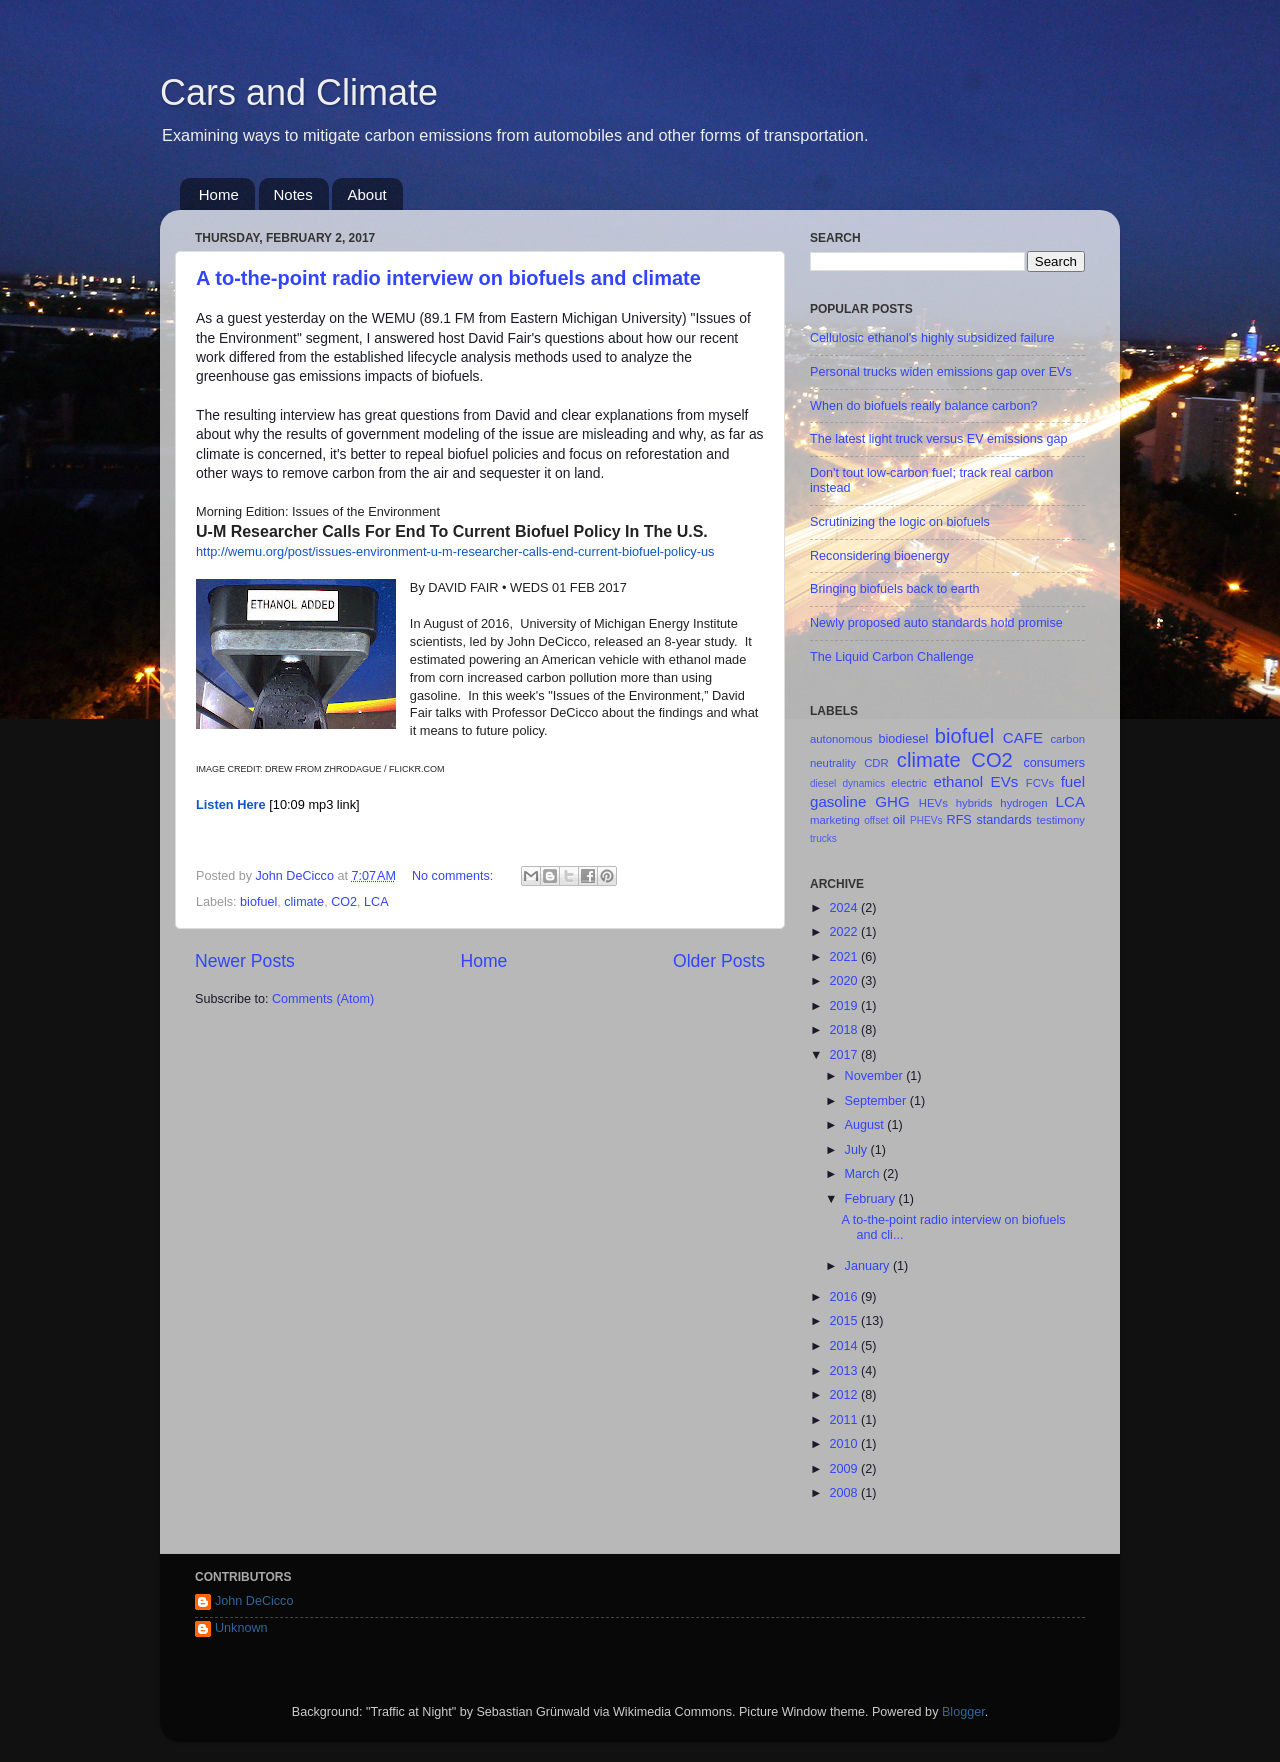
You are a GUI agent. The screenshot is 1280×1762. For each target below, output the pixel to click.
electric (909, 783)
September (877, 1101)
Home (219, 194)
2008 (845, 1493)
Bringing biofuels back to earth (894, 589)
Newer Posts (245, 961)
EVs (1005, 781)
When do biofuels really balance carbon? (924, 406)
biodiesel (904, 739)
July (858, 1150)
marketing (835, 820)
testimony (1061, 820)
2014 (845, 1346)
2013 (845, 1371)
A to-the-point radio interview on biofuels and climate (448, 278)
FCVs (1040, 783)
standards (1003, 820)
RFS (959, 820)
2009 (845, 1469)
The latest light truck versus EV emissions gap (939, 439)
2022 (845, 932)
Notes (293, 194)
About (366, 194)
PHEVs (926, 820)
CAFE (1023, 737)
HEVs (933, 803)
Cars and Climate (299, 92)
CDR (876, 763)
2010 (845, 1444)
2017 (845, 1055)
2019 (845, 1006)
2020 (845, 981)
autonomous (841, 739)
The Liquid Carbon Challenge (892, 657)
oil (899, 820)
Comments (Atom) (323, 999)
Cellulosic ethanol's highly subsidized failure (932, 338)
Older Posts (719, 961)
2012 (845, 1395)
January (869, 1266)
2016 (845, 1297)
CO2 (344, 902)
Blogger (963, 1712)
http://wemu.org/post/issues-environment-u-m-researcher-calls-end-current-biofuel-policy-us (455, 551)
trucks (823, 838)
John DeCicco (254, 1601)
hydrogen (1023, 803)
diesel (823, 783)
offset (876, 820)
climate (304, 902)
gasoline (838, 801)
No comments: (454, 876)
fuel (1073, 781)
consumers (1054, 763)
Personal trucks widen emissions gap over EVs (941, 372)
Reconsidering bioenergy (879, 556)
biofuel (258, 902)
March (864, 1174)
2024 (845, 908)
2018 (845, 1030)
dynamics (863, 783)
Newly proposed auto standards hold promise (936, 623)
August (866, 1125)
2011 (845, 1420)
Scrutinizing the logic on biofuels (900, 522)
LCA (376, 902)
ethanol (959, 781)
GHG (892, 801)
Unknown (241, 1628)
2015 (845, 1321)
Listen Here (231, 804)
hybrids (974, 803)
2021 (845, 957)
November (876, 1076)
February (872, 1199)
